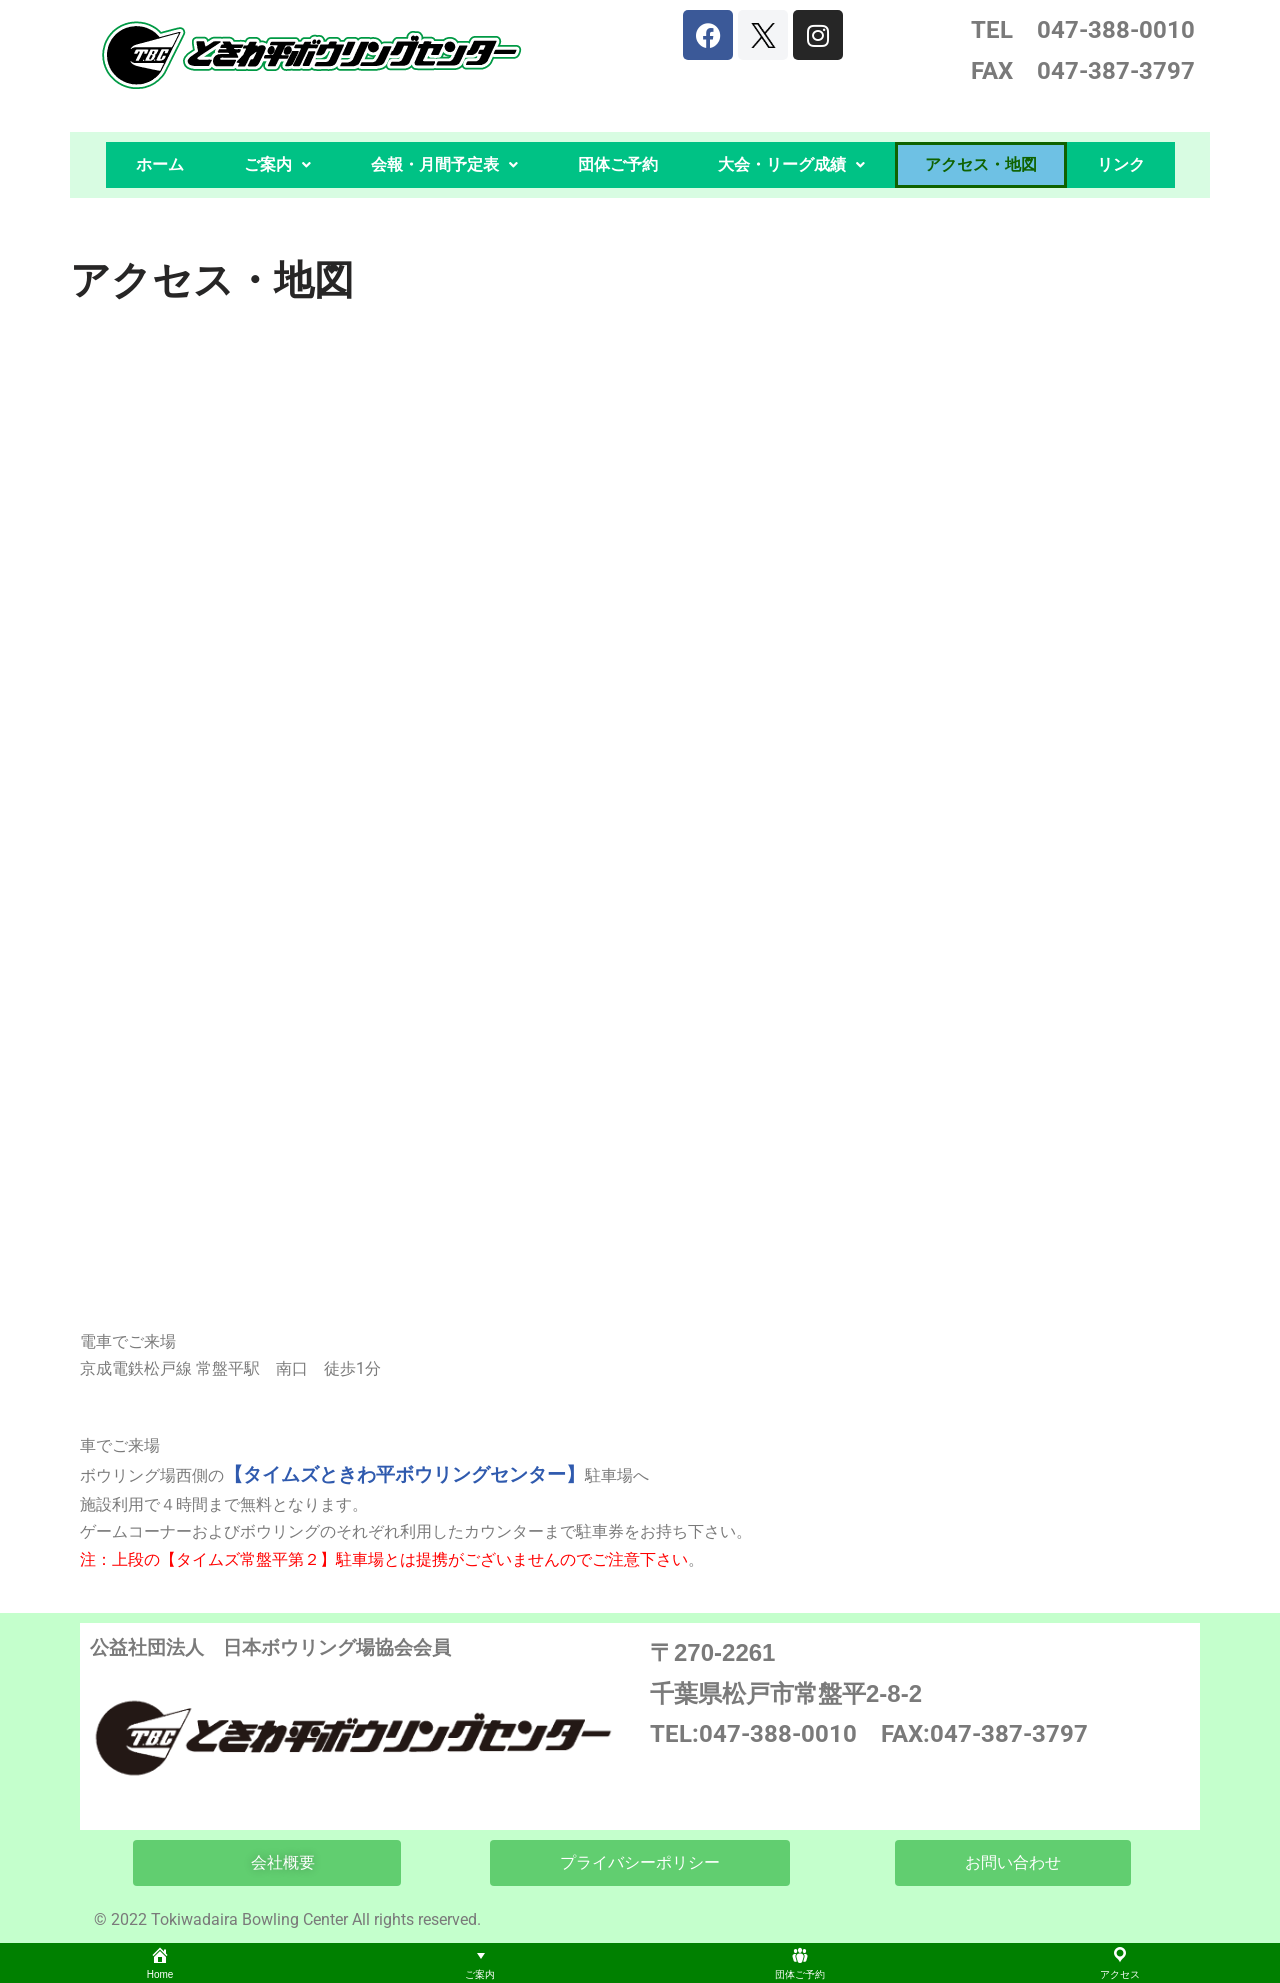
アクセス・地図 (981, 164)
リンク (1121, 164)
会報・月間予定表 (444, 164)
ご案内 (277, 164)
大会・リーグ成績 (791, 164)
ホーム (160, 164)
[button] (277, 165)
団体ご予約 (618, 164)
